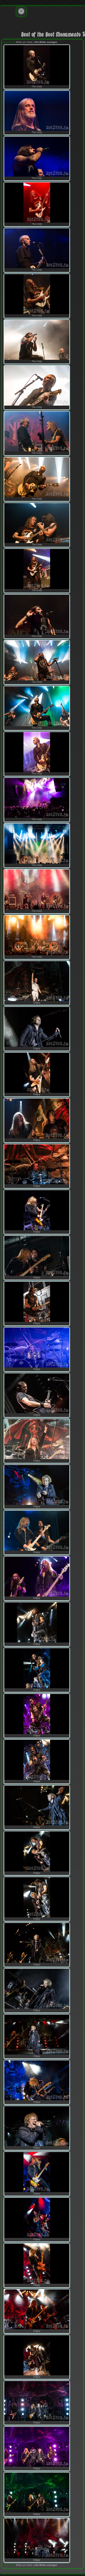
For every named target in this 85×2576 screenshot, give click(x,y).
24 (10, 42)
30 (14, 42)
